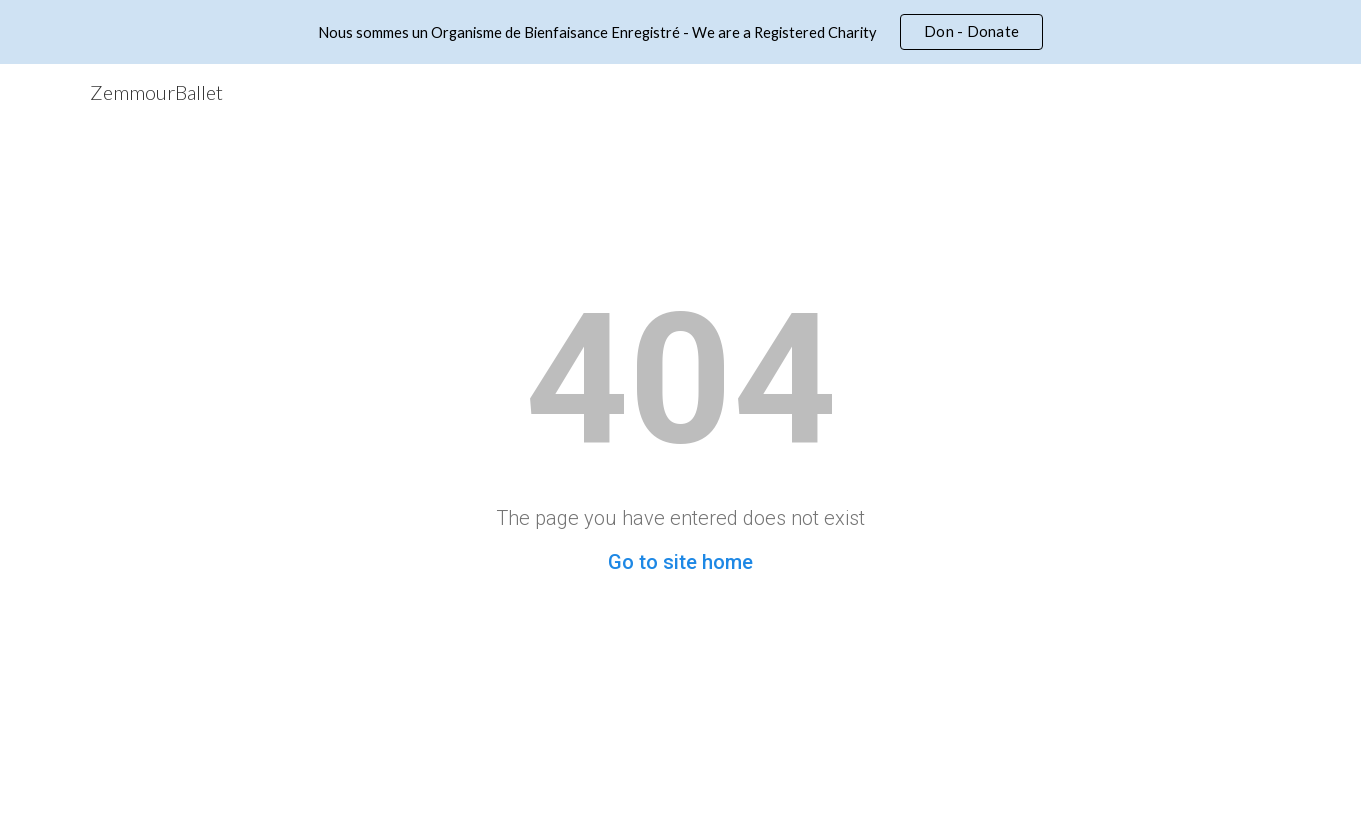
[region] (680, 32)
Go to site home (680, 562)
